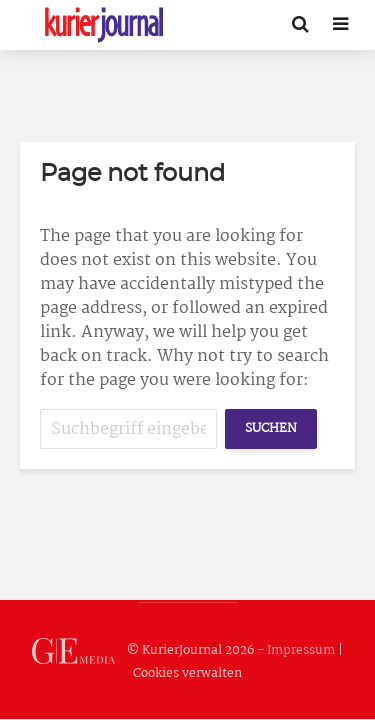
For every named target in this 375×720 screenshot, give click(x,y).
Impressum (301, 650)
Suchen (271, 428)
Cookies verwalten (187, 673)
